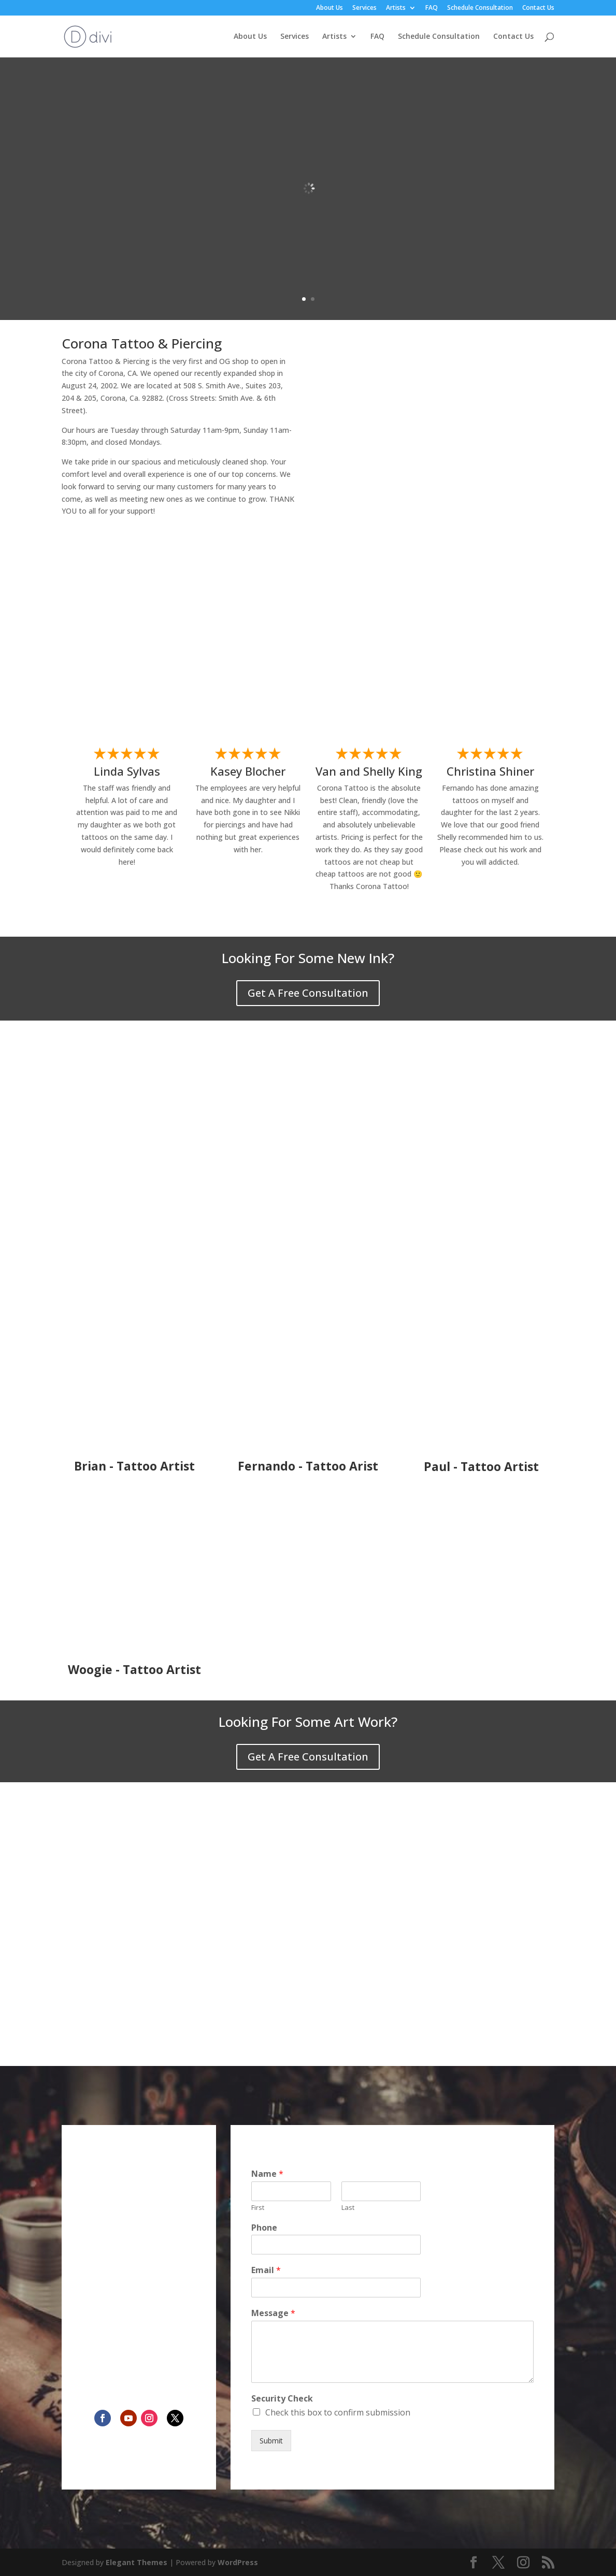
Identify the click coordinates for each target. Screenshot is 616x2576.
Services (364, 8)
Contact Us (538, 8)
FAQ (431, 8)
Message (273, 2313)
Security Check (282, 2398)
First (257, 2207)
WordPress (238, 2562)
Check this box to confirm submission (337, 2412)
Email (266, 2270)
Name (267, 2174)
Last (347, 2207)
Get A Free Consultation (308, 993)
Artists (396, 8)
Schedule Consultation (480, 8)
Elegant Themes (136, 2562)
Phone (264, 2227)
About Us (329, 8)
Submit (271, 2441)
